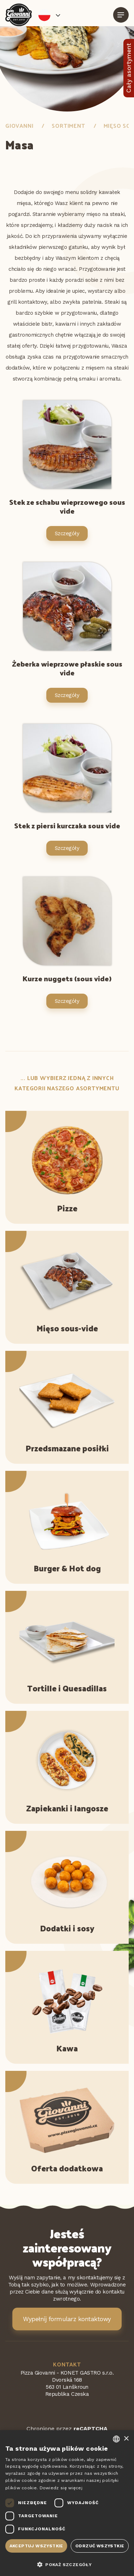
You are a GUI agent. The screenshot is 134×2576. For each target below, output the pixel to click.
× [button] (126, 2438)
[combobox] (116, 2439)
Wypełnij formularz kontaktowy (67, 2319)
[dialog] (67, 2503)
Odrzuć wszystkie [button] (99, 2545)
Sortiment (68, 125)
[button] (67, 2564)
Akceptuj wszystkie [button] (36, 2545)
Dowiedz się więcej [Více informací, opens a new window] (61, 2487)
